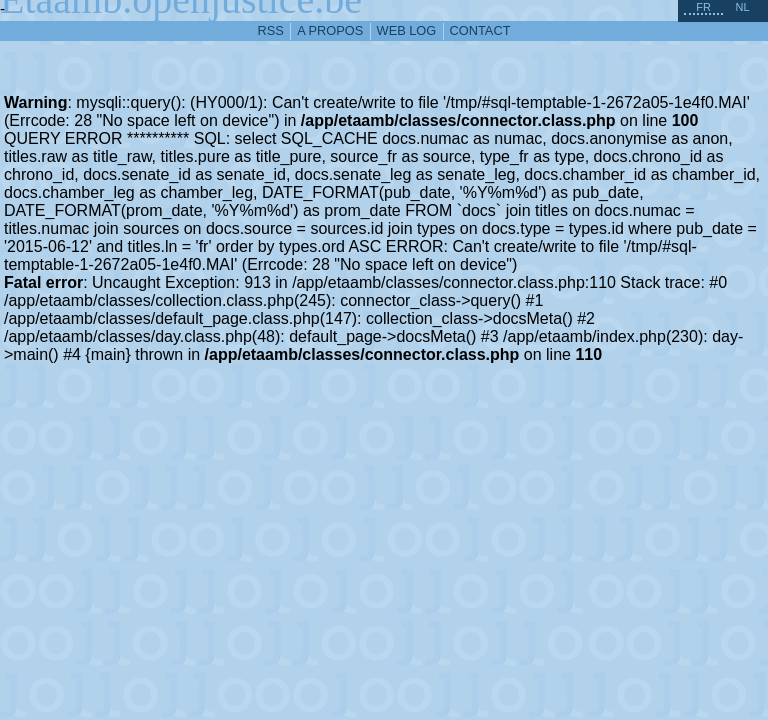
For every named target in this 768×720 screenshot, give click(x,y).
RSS (271, 30)
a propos (330, 30)
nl (742, 7)
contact (480, 30)
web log (407, 30)
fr (703, 7)
